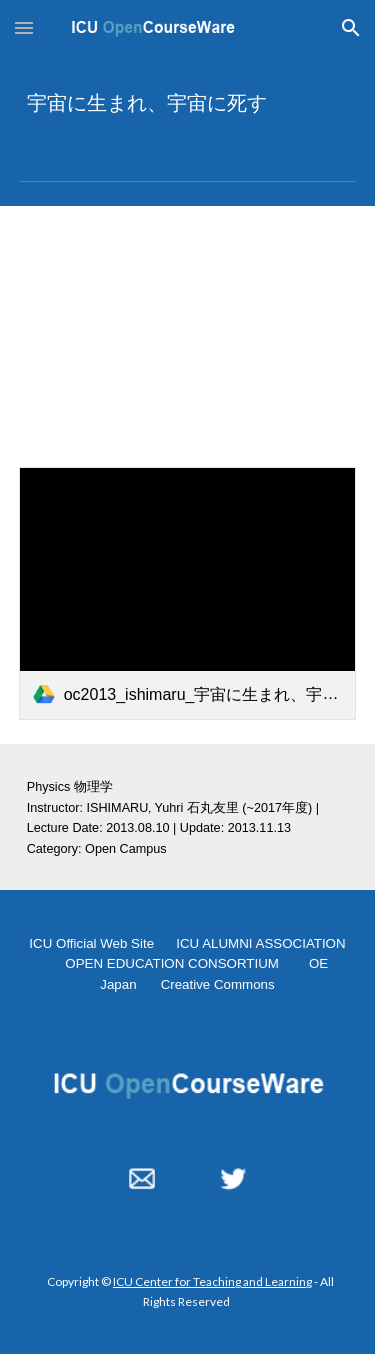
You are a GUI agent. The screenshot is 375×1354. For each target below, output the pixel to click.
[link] (188, 593)
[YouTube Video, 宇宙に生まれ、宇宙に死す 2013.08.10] (188, 324)
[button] (24, 27)
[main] (188, 102)
